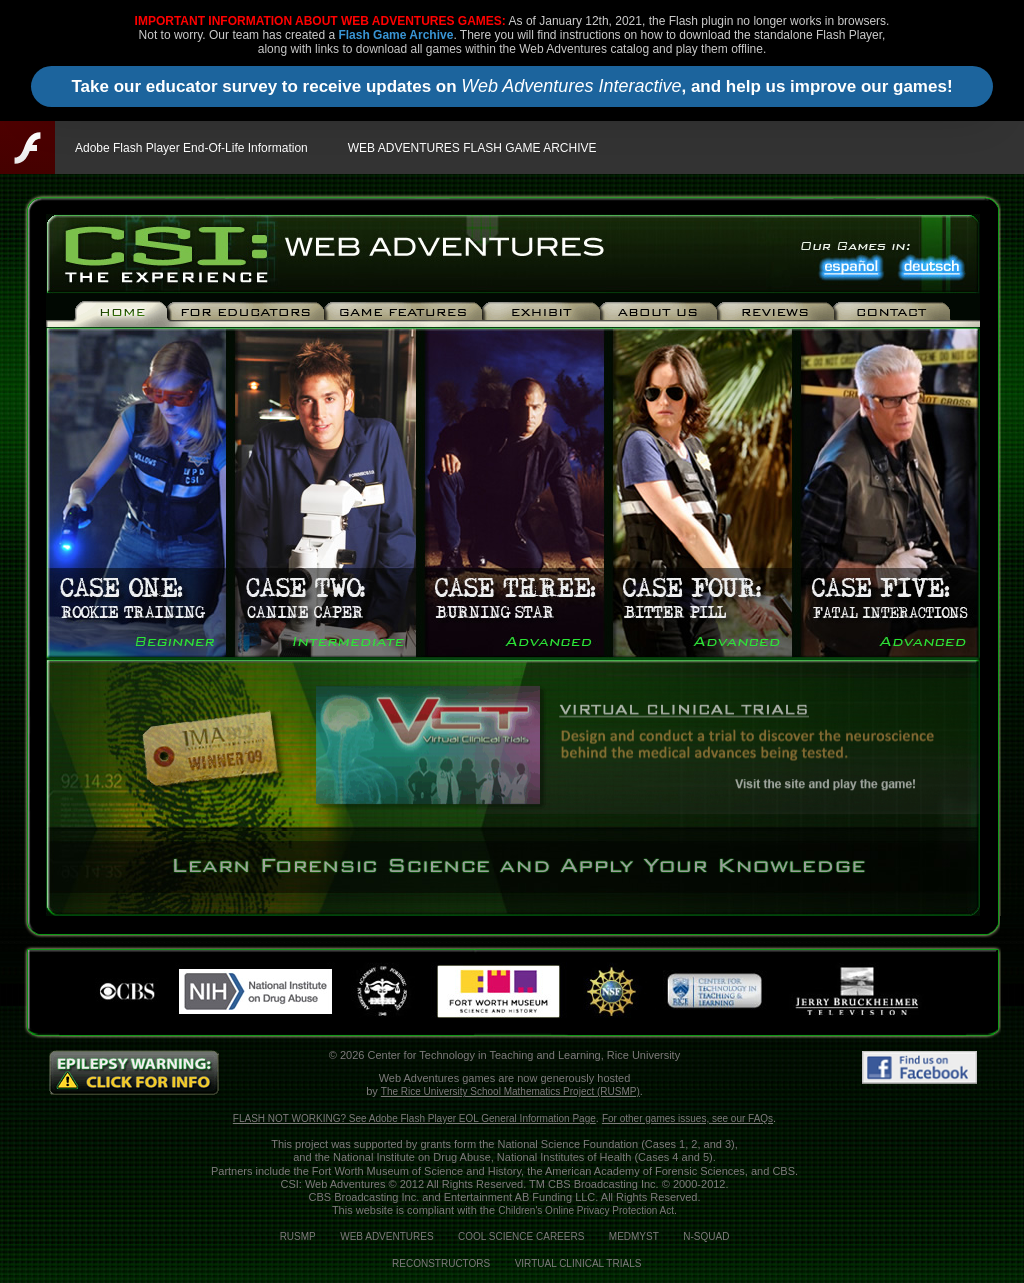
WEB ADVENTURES (386, 1236)
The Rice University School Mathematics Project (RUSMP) (510, 1091)
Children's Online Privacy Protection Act (586, 1210)
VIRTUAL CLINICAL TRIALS (578, 1263)
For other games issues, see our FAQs (687, 1118)
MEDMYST (634, 1236)
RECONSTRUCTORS (441, 1263)
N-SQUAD (706, 1236)
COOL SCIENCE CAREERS (521, 1236)
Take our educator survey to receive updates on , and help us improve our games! (511, 86)
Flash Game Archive (395, 35)
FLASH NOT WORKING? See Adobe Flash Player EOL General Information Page (414, 1118)
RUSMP (298, 1236)
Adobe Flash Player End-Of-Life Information (191, 148)
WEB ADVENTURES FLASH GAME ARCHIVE (472, 148)
